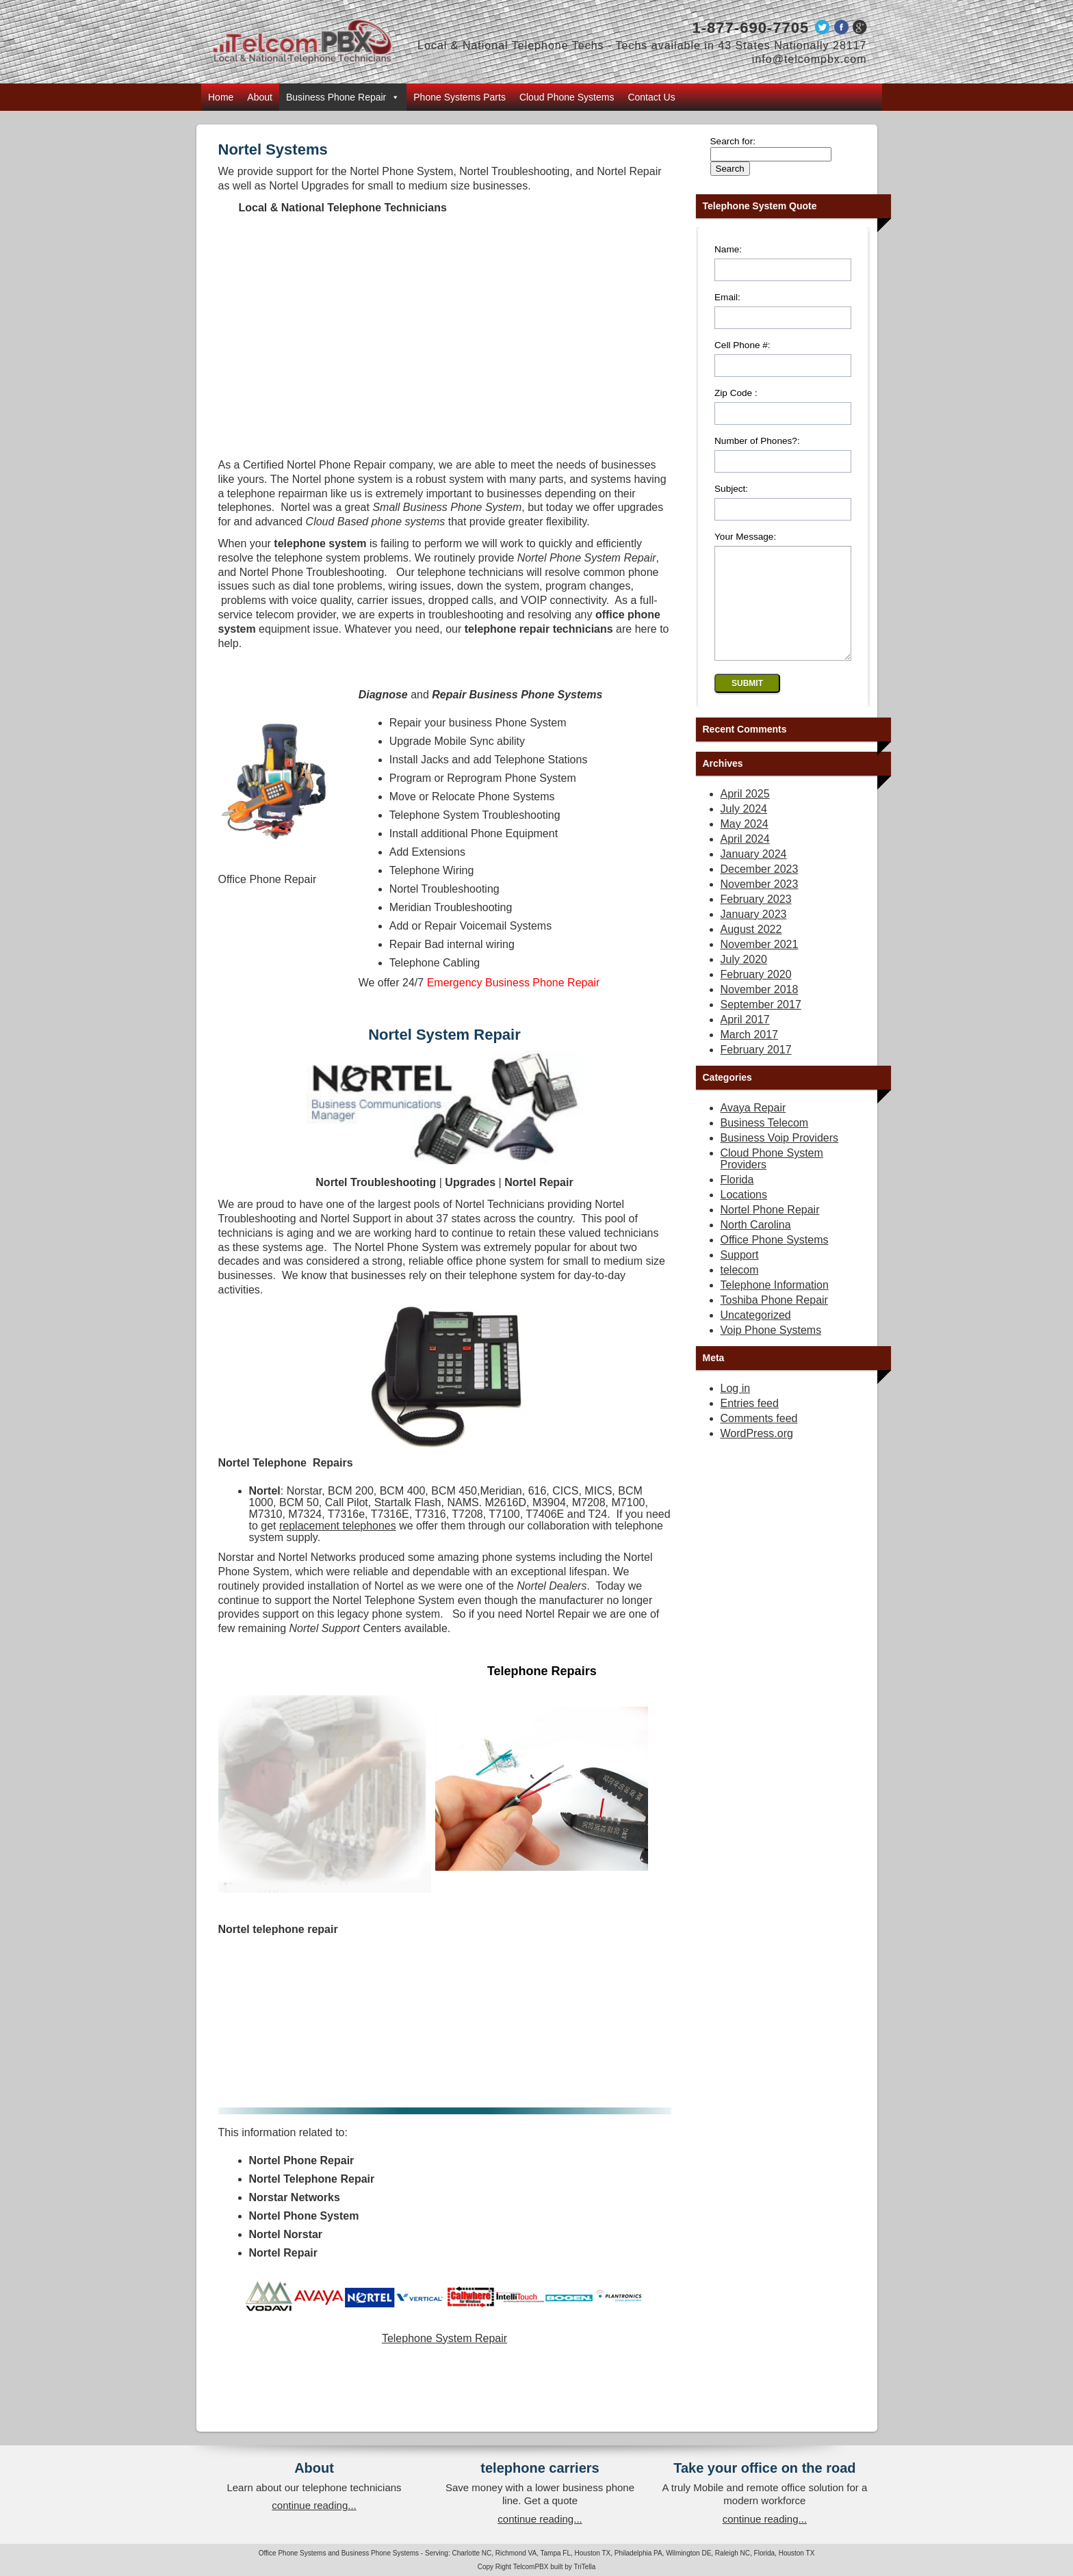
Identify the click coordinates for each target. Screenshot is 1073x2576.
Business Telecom (765, 1143)
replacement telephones (337, 1526)
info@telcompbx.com (809, 59)
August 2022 (751, 950)
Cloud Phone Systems (567, 97)
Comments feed (759, 1439)
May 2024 (744, 844)
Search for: (733, 141)
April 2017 (745, 1040)
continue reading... (314, 2505)
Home (220, 97)
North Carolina (756, 1245)
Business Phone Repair (343, 97)
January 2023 (754, 935)
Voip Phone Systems (771, 1350)
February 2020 (756, 995)
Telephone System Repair (444, 2338)
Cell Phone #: (742, 345)
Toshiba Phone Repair (774, 1320)
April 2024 (745, 859)
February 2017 (756, 1070)
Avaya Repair (753, 1128)
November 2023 (760, 904)
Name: (728, 249)
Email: (727, 297)
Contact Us (651, 97)
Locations (744, 1215)
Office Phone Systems (775, 1260)
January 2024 (754, 874)
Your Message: (745, 536)
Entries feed (750, 1424)
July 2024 (744, 829)
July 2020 (744, 980)
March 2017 (750, 1055)
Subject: (731, 489)
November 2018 (760, 1010)
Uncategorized (756, 1335)
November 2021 (760, 965)
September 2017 (761, 1025)
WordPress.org (757, 1454)
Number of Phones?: (757, 441)
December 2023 (760, 889)
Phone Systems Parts (459, 97)
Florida (737, 1200)
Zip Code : (736, 393)
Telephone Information (775, 1305)
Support (740, 1275)
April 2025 (745, 814)
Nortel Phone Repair (770, 1230)
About (259, 97)
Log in (736, 1409)
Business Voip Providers (780, 1158)
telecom (740, 1290)
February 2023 (756, 919)
